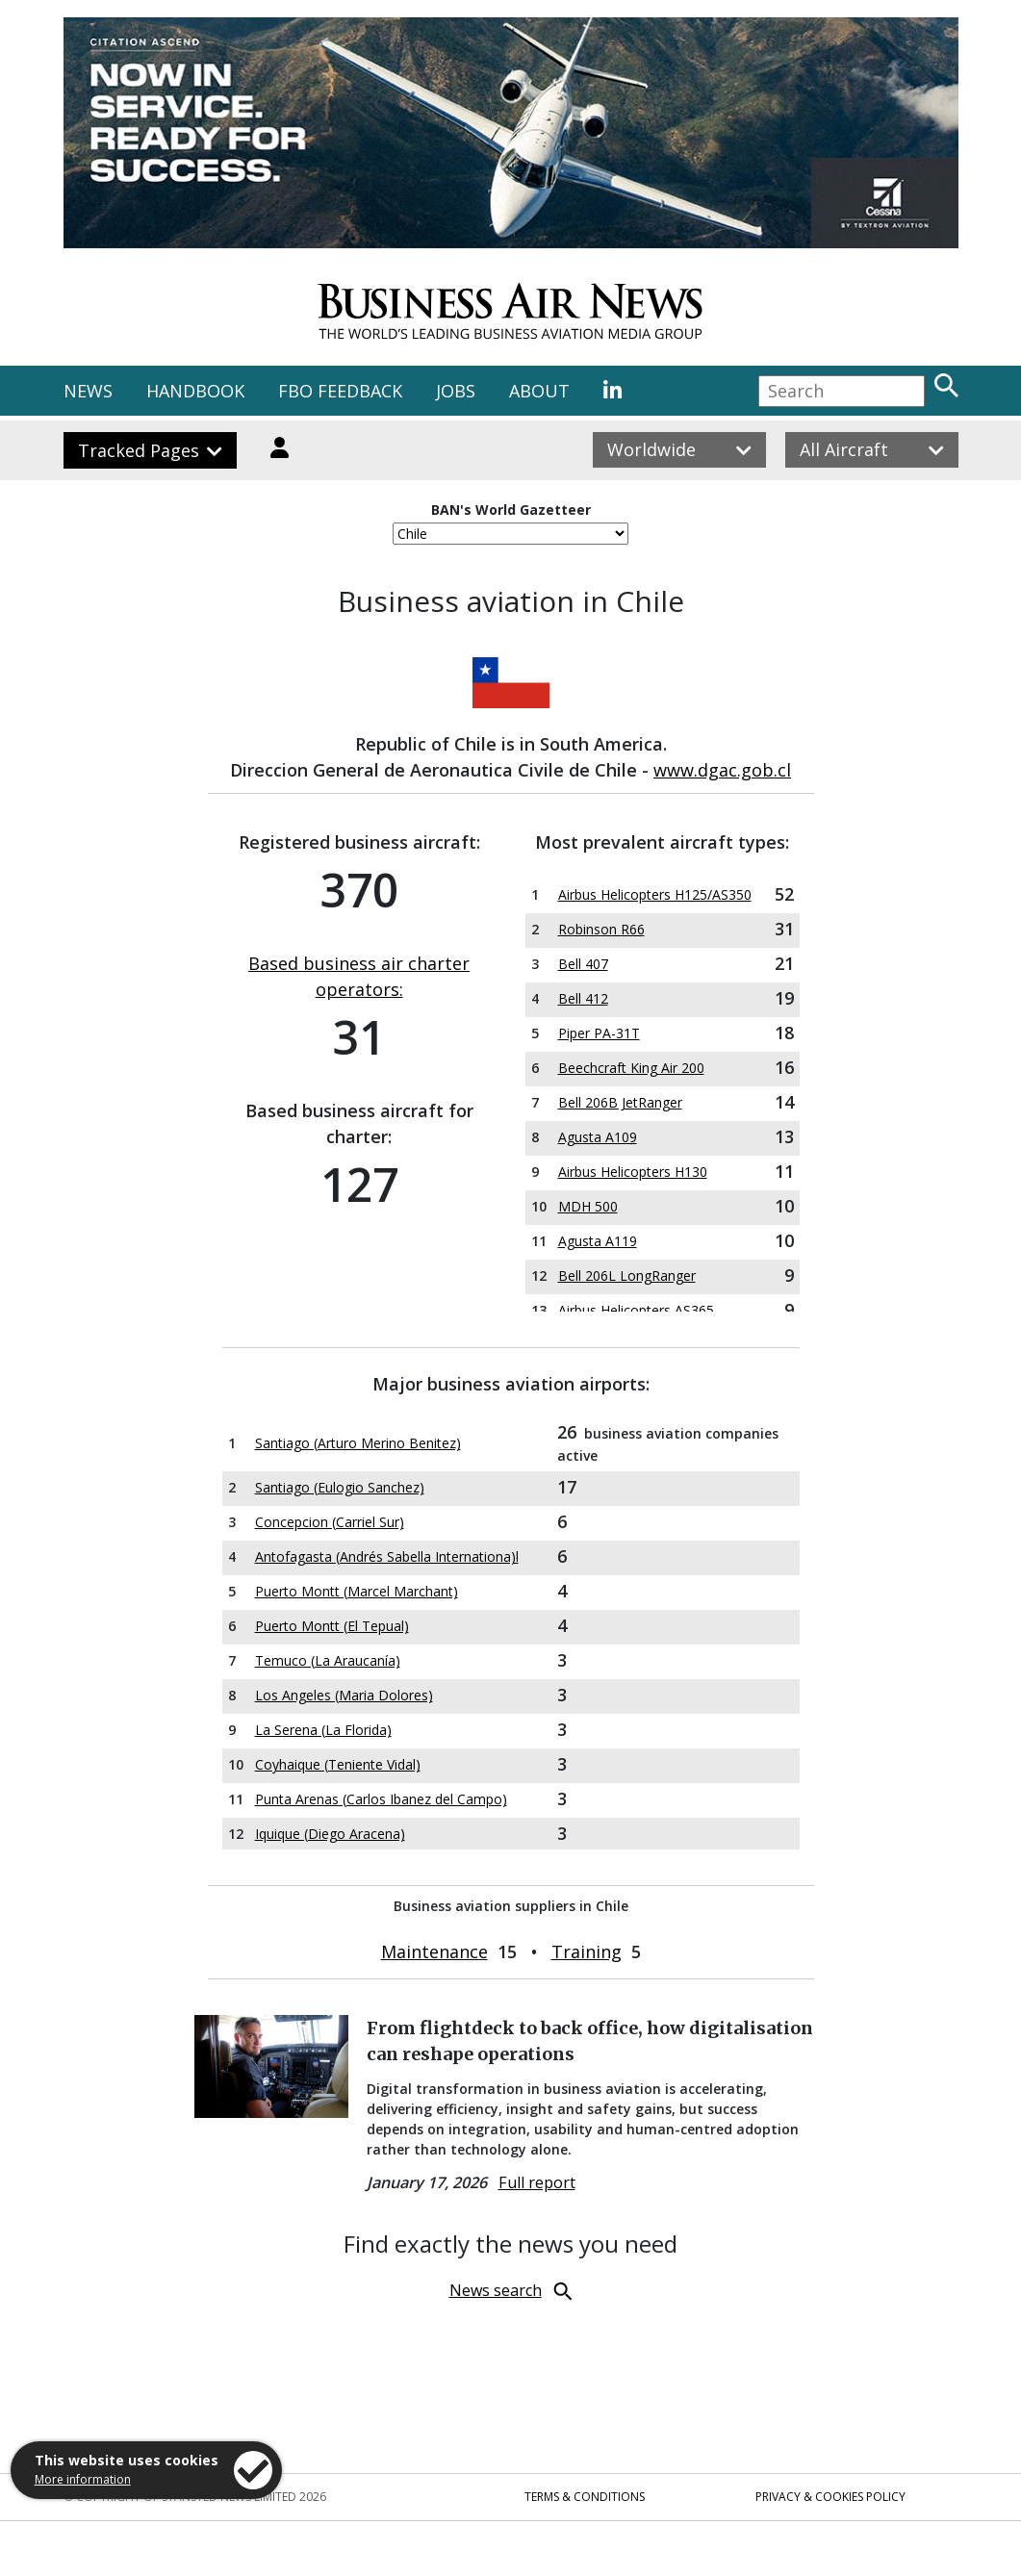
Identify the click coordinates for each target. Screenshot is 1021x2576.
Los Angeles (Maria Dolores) (344, 1695)
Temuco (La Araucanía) (327, 1660)
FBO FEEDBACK (340, 390)
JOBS (455, 390)
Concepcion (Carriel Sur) (329, 1522)
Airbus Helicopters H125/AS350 (655, 894)
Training (586, 1951)
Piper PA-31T (599, 1033)
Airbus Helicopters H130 (632, 1171)
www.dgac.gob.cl (722, 769)
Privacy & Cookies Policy (830, 2496)
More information (83, 2479)
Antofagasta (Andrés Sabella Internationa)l (387, 1556)
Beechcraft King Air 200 (631, 1067)
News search (495, 2290)
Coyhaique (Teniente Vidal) (338, 1764)
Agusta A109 (597, 1137)
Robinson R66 (601, 929)
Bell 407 (583, 964)
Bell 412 (583, 998)
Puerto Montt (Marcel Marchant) (356, 1591)
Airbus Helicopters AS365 (636, 1310)
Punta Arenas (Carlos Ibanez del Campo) (381, 1799)
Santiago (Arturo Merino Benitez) (358, 1443)
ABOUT (539, 390)
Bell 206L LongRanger (627, 1275)
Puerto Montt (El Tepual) (332, 1626)
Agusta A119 (597, 1241)
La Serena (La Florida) (323, 1730)
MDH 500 (588, 1206)
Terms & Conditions (584, 2496)
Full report (536, 2182)
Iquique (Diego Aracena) (330, 1833)
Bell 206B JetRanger (620, 1102)
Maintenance (434, 1951)
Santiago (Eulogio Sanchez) (339, 1487)
